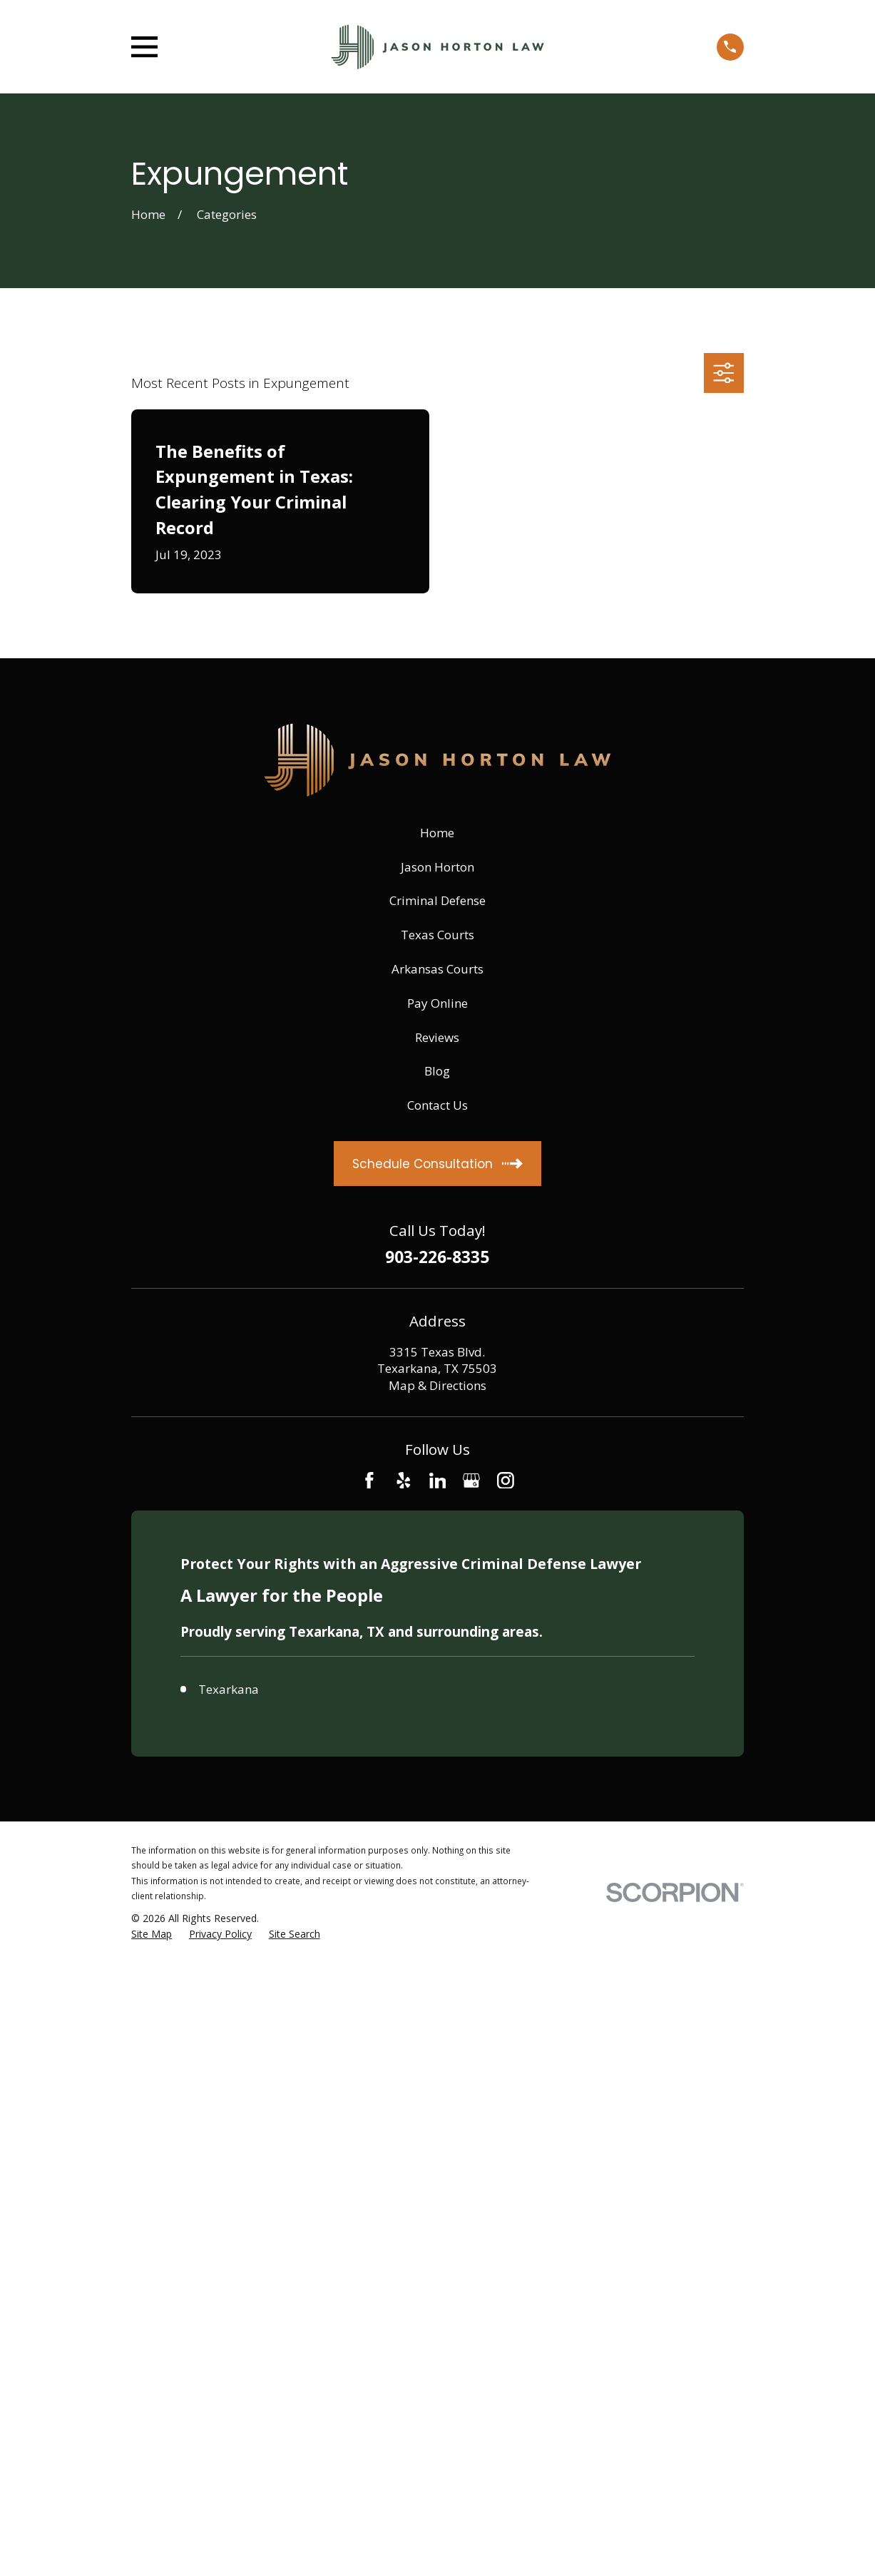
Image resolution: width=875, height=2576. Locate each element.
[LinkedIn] (437, 1480)
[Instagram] (505, 1480)
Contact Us (437, 1105)
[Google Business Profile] (471, 1480)
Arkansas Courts (437, 969)
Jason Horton (437, 867)
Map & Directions (437, 1385)
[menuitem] (151, 1934)
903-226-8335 (437, 1257)
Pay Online (437, 1003)
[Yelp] (403, 1480)
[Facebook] (369, 1480)
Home (437, 832)
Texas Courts (437, 934)
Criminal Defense (437, 900)
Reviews (437, 1037)
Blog (437, 1071)
